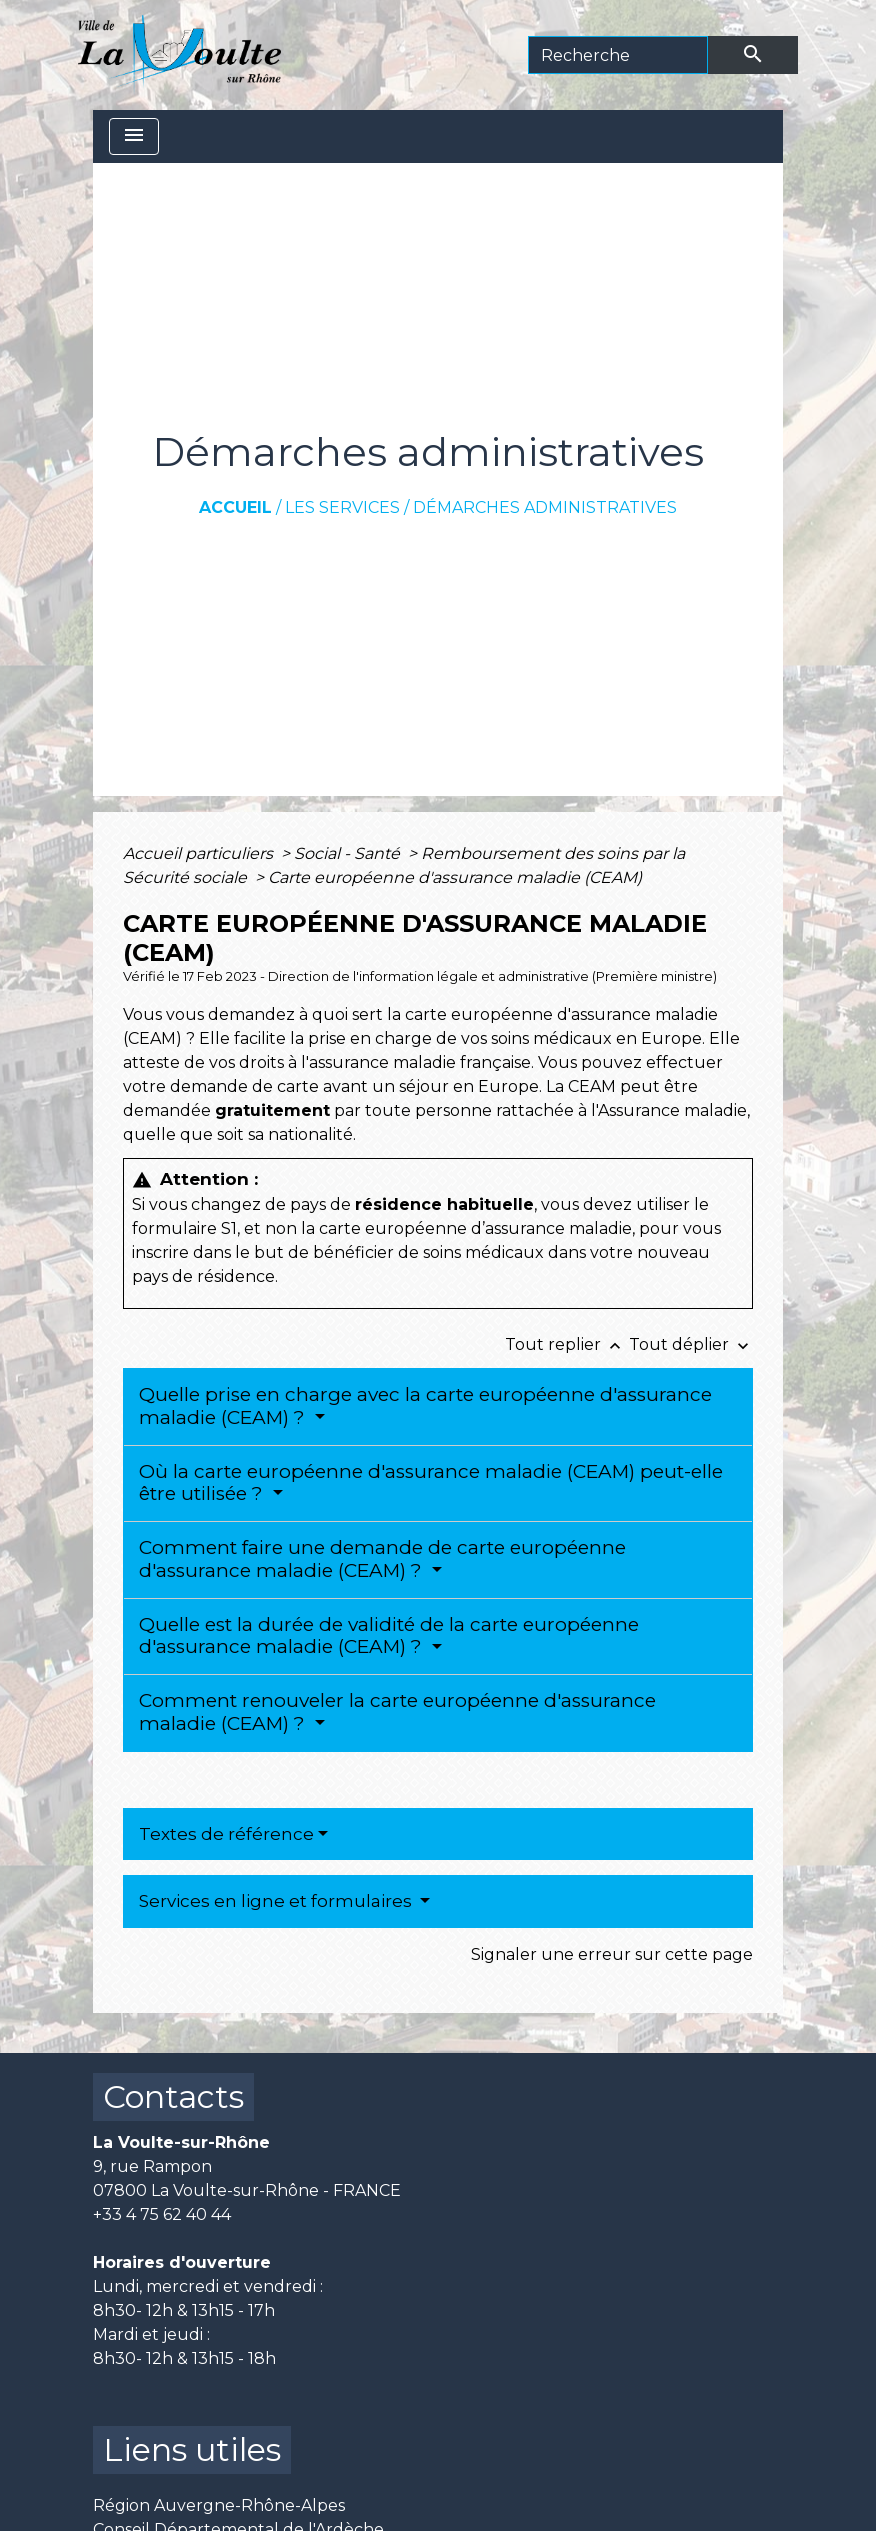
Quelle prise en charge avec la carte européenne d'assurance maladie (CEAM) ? (425, 1406)
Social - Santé (349, 853)
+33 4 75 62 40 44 (162, 2214)
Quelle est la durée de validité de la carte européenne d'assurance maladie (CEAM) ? (389, 1636)
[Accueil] (179, 55)
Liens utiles (192, 2449)
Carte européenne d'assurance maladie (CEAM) (455, 877)
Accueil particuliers (200, 853)
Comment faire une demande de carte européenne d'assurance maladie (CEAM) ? (382, 1559)
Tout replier (567, 1344)
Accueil (235, 507)
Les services (342, 507)
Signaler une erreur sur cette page (612, 1954)
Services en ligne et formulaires (277, 1901)
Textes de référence (226, 1834)
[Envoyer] (753, 55)
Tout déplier (691, 1344)
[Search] (618, 55)
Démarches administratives (545, 507)
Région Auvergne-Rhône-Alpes (219, 2505)
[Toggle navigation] (134, 136)
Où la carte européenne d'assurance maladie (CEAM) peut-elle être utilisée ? (431, 1483)
